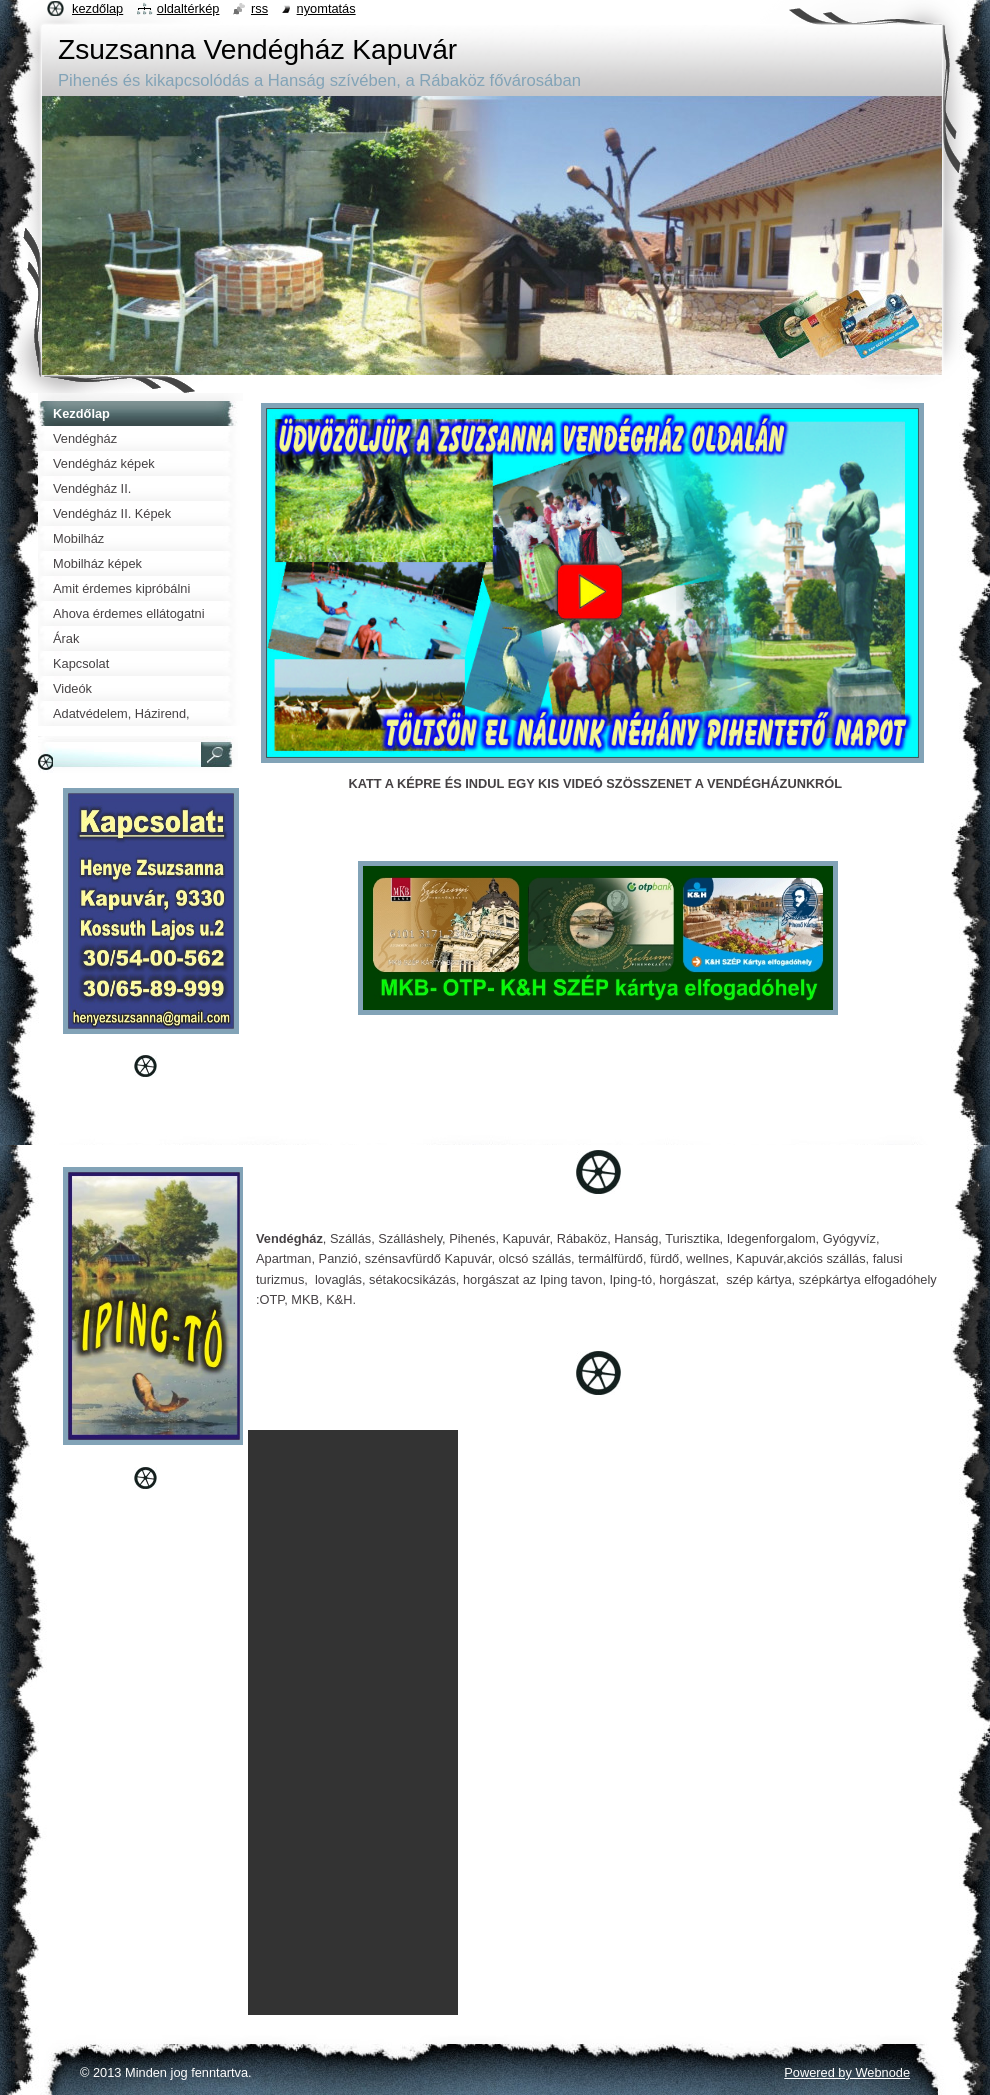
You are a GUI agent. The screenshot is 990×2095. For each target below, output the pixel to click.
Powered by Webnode (847, 2072)
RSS (259, 8)
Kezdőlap (97, 8)
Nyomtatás (326, 8)
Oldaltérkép (188, 8)
